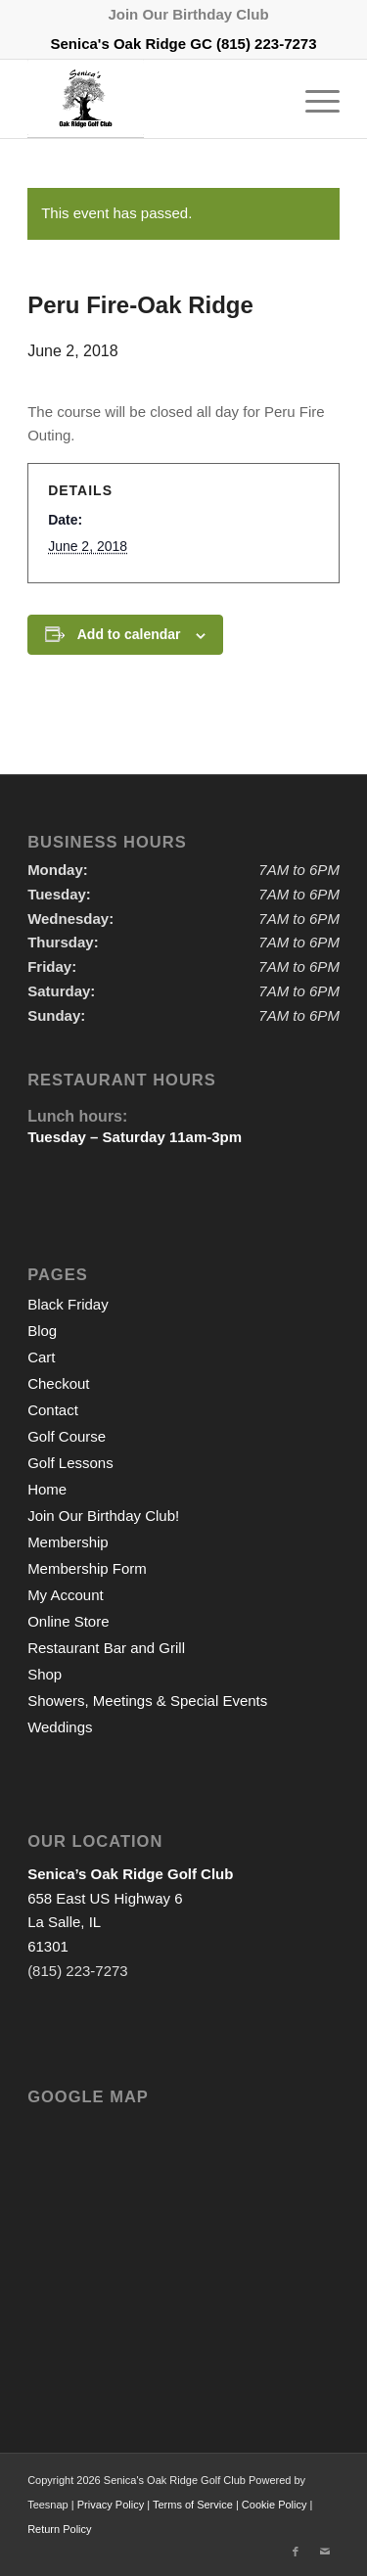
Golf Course (66, 1436)
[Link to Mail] (325, 2551)
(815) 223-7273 (266, 43)
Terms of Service (193, 2504)
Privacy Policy (110, 2504)
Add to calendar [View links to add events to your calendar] (129, 634)
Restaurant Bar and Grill (106, 1647)
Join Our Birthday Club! (103, 1515)
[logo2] (152, 99)
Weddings (59, 1727)
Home (47, 1489)
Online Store (68, 1621)
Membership (68, 1542)
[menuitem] (188, 15)
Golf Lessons (70, 1462)
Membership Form (87, 1568)
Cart (41, 1357)
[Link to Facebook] (295, 2551)
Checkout (58, 1383)
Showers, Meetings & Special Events (147, 1700)
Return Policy (59, 2529)
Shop (44, 1674)
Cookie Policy (274, 2504)
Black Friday (68, 1304)
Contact (52, 1410)
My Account (65, 1595)
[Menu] (313, 99)
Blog (42, 1330)
